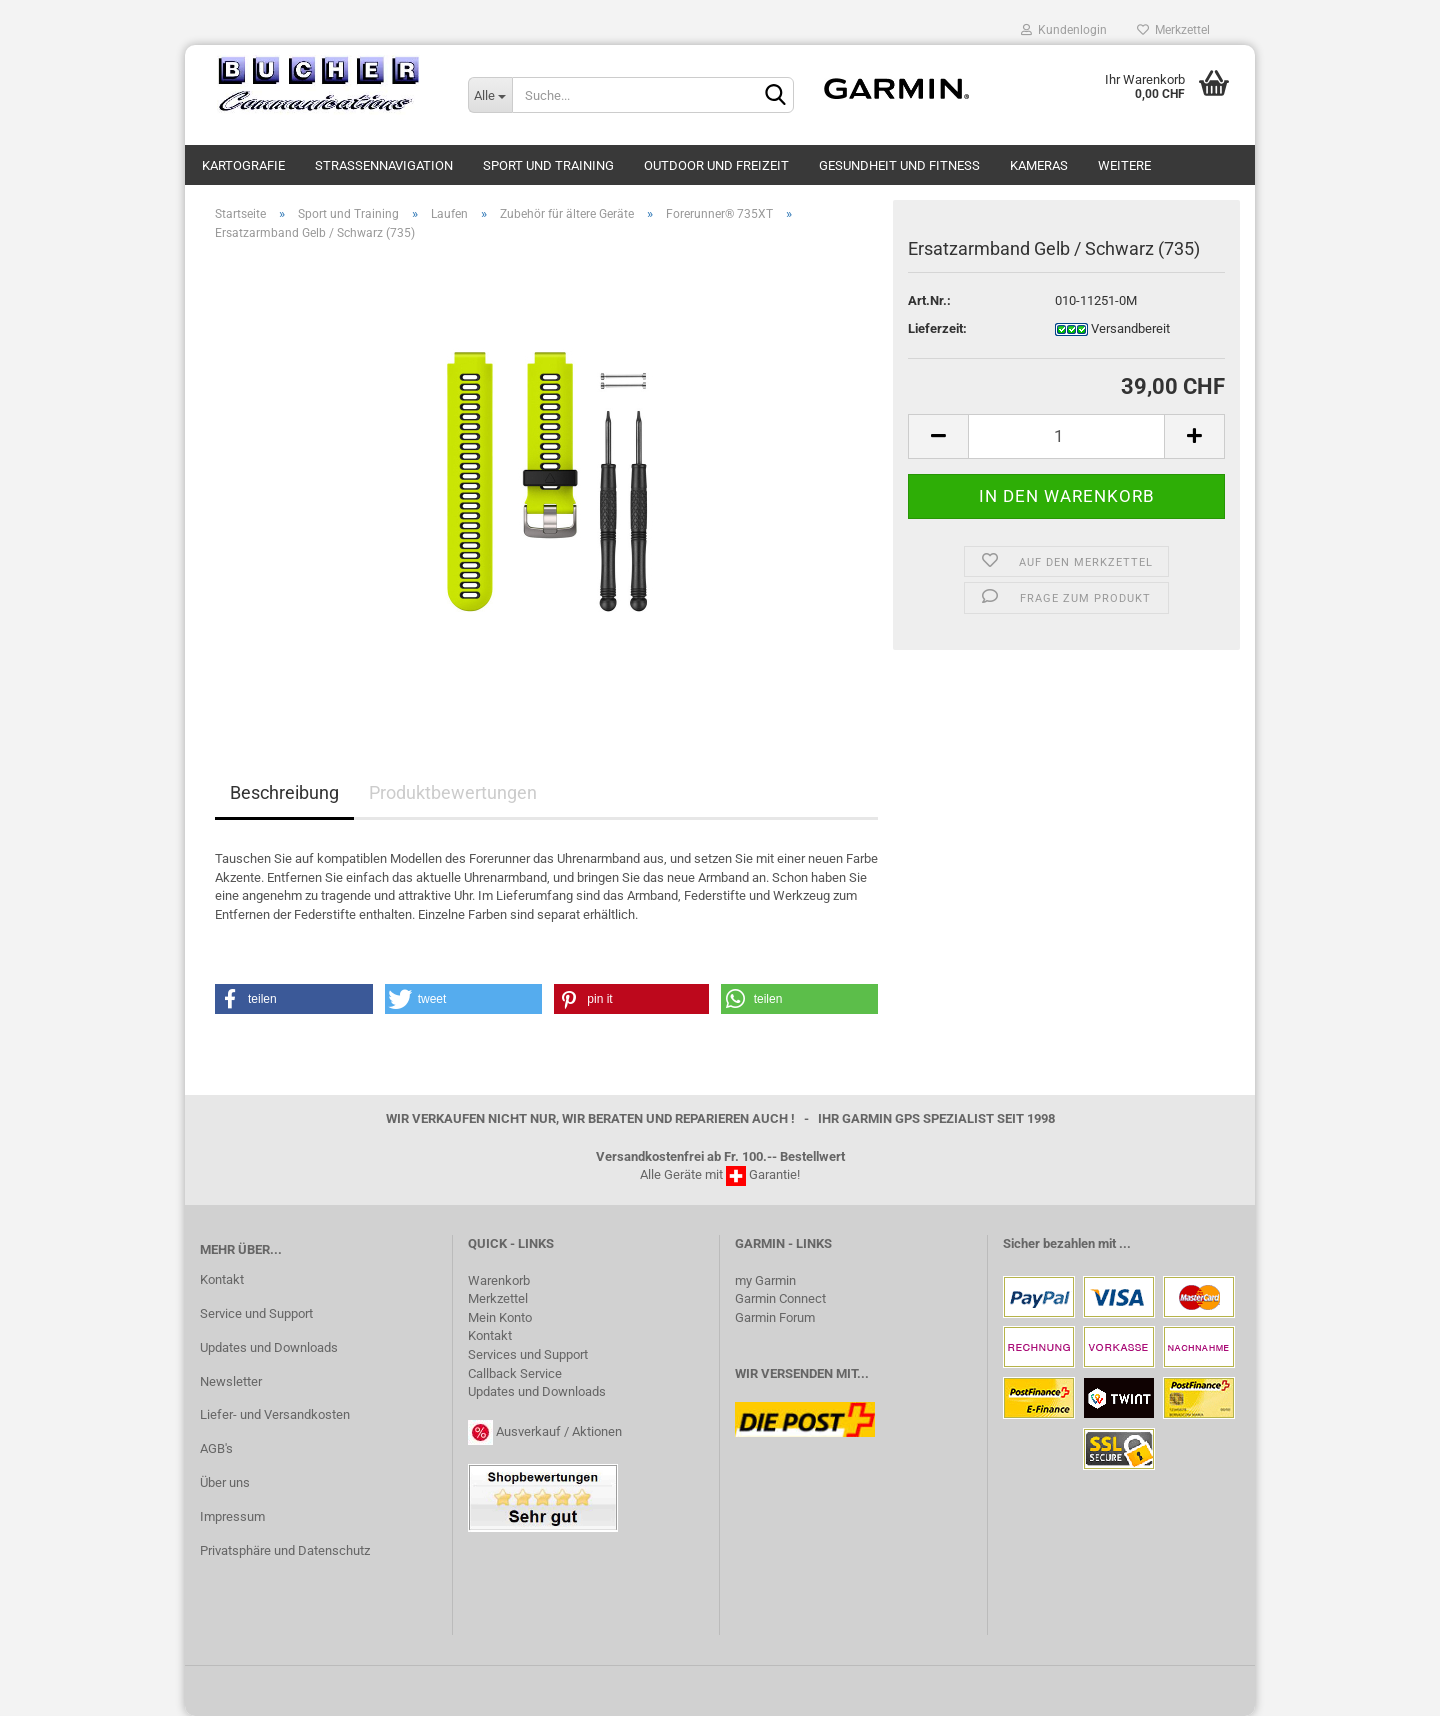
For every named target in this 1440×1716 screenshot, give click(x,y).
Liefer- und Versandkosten (275, 1414)
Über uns (225, 1482)
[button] (294, 999)
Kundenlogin (1064, 30)
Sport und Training (548, 165)
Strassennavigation (384, 165)
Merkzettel (1173, 30)
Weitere (1124, 165)
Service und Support (256, 1313)
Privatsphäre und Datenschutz (285, 1550)
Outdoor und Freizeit (716, 165)
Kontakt (222, 1279)
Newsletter (231, 1381)
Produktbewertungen (453, 792)
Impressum (232, 1516)
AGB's (216, 1448)
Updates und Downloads (269, 1347)
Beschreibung (284, 792)
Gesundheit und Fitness (899, 165)
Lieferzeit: (937, 328)
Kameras (1039, 165)
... (1125, 1243)
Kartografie (243, 165)
